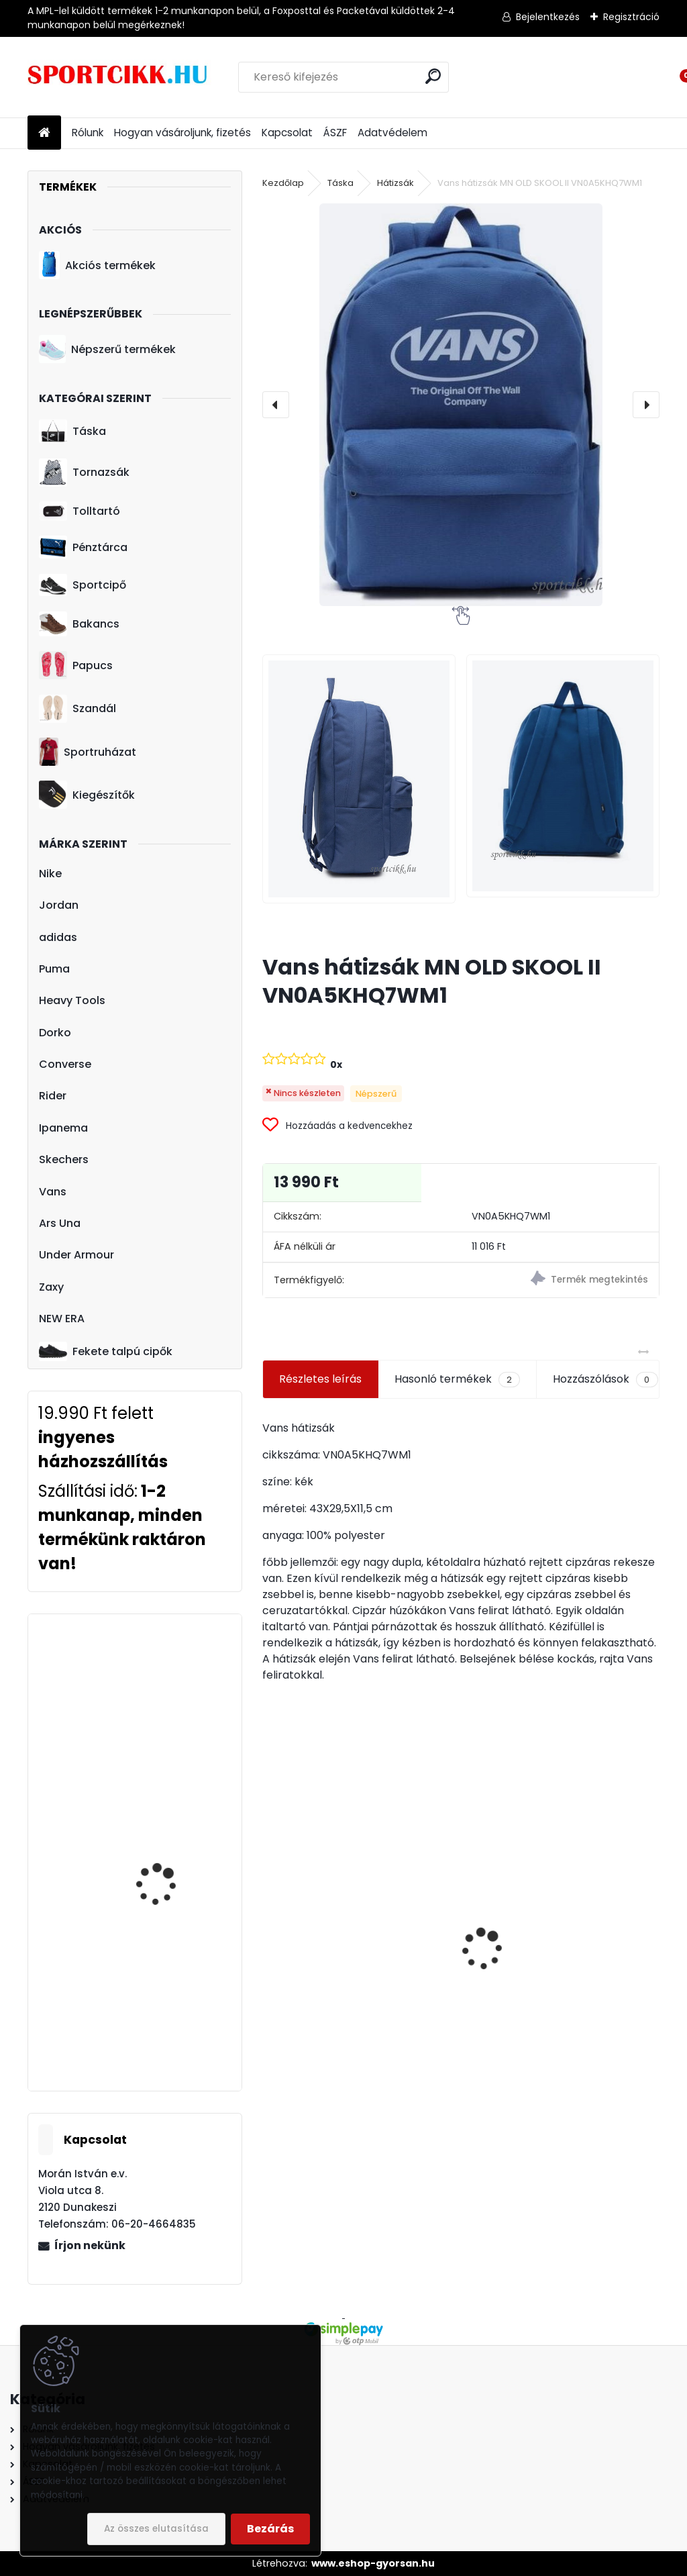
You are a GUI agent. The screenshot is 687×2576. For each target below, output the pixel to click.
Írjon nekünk (89, 2245)
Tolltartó (79, 511)
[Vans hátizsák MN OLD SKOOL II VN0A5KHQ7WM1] (460, 404)
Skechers (64, 1159)
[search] (433, 76)
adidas (58, 937)
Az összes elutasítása (156, 2528)
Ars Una (60, 1223)
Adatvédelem (392, 133)
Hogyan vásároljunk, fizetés (182, 133)
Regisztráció (631, 16)
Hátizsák (395, 183)
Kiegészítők (87, 795)
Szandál (77, 709)
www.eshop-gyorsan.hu (373, 2563)
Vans (52, 1191)
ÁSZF (335, 133)
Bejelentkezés (548, 16)
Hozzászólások (605, 1379)
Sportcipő (82, 585)
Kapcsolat (287, 133)
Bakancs (79, 623)
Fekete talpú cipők (105, 1351)
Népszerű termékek (107, 349)
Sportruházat (87, 752)
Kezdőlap (283, 183)
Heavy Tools (72, 1000)
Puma (54, 969)
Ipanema (63, 1128)
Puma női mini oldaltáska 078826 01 (167, 1798)
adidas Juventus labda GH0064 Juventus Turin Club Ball (560, 1974)
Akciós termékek (97, 265)
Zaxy (51, 1287)
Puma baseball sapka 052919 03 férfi (167, 1684)
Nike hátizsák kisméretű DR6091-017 (356, 2011)
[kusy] (507, 2059)
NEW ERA (62, 1318)
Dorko (55, 1032)
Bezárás (270, 2528)
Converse (65, 1064)
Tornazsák (84, 472)
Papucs (76, 665)
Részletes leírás (320, 1379)
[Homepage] (44, 133)
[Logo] (120, 77)
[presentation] (275, 404)
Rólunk (87, 133)
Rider (52, 1095)
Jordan (58, 905)
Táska (72, 431)
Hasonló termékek (457, 1379)
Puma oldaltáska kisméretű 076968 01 (164, 1922)
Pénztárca (83, 547)
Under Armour (76, 1254)
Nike (50, 873)
